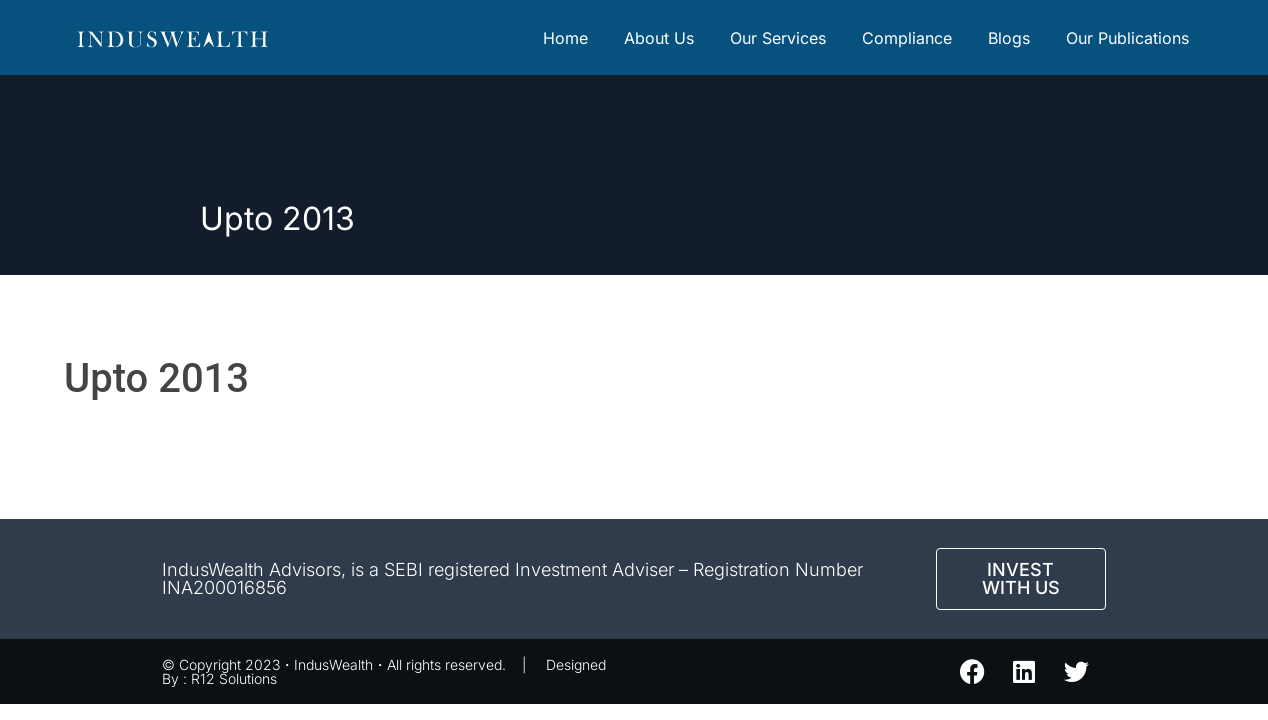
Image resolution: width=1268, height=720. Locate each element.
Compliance (907, 38)
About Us (659, 38)
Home (565, 38)
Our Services (778, 38)
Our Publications (1127, 38)
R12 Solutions (234, 678)
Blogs (1009, 38)
